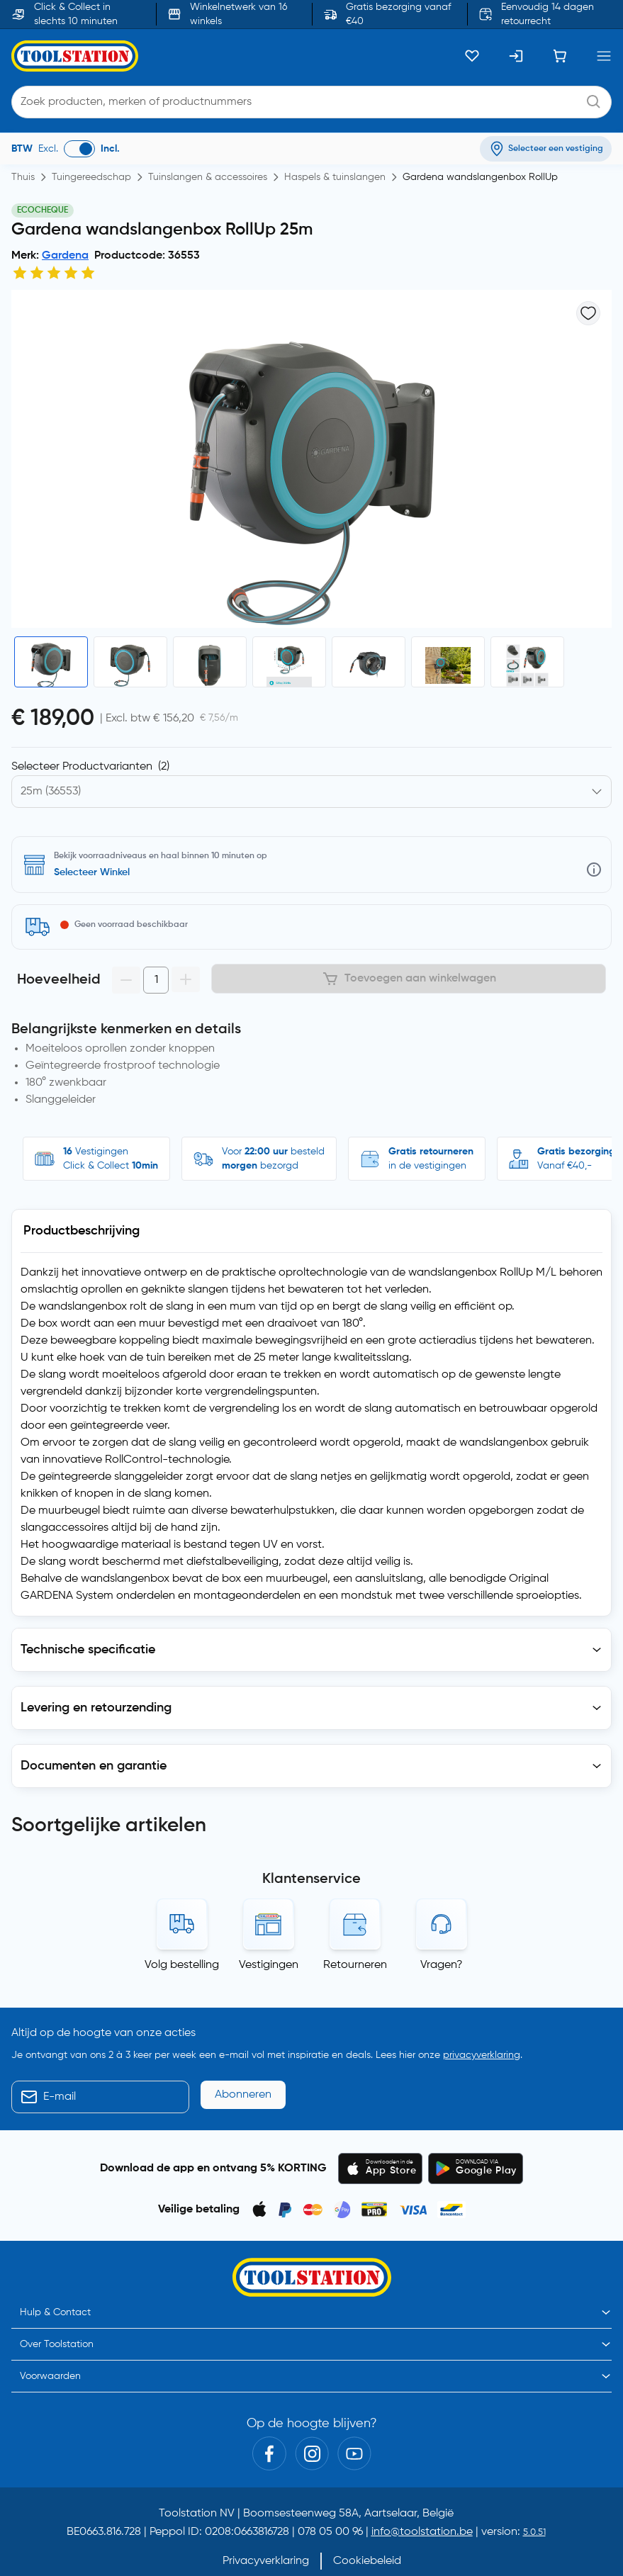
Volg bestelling (182, 1907)
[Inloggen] (516, 56)
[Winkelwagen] (560, 56)
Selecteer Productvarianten (90, 766)
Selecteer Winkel (92, 872)
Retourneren (355, 1907)
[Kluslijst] (472, 56)
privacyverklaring (481, 1997)
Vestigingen (268, 1907)
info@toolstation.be (422, 2474)
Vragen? (441, 1907)
